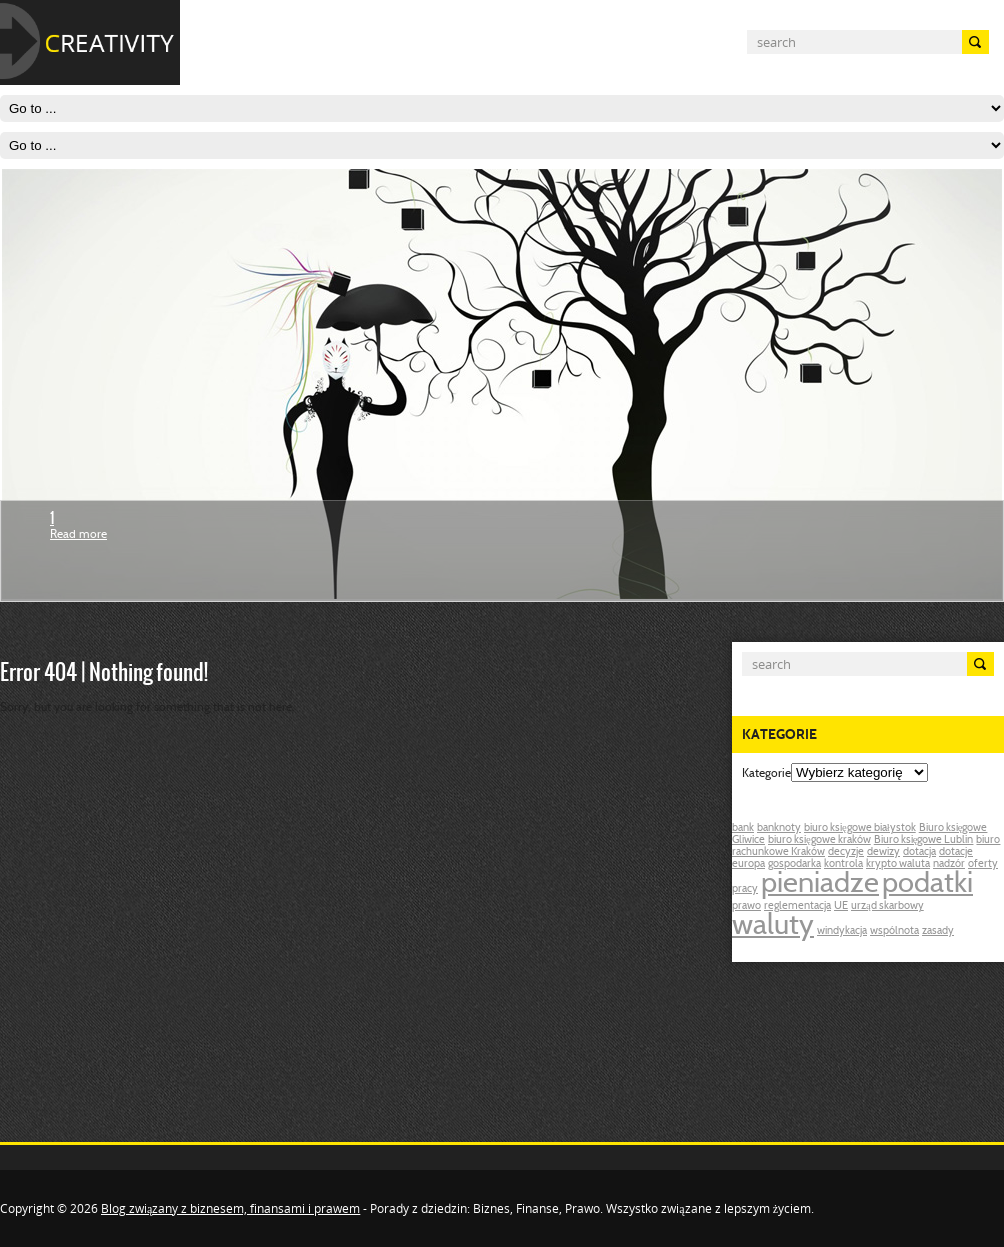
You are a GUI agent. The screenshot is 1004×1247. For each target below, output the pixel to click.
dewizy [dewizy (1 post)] (883, 852)
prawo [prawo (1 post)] (746, 906)
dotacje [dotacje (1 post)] (956, 852)
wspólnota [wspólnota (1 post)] (894, 931)
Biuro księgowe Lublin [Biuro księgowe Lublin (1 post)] (924, 840)
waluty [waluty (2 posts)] (773, 927)
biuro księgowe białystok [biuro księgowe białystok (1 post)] (860, 828)
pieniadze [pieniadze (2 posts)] (820, 885)
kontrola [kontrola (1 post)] (843, 864)
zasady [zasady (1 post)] (938, 931)
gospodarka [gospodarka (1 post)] (794, 864)
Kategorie (766, 774)
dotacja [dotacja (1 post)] (919, 852)
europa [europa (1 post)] (748, 864)
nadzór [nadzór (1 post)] (949, 864)
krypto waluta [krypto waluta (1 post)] (898, 864)
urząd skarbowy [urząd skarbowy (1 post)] (887, 906)
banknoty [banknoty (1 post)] (779, 828)
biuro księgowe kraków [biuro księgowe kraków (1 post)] (819, 840)
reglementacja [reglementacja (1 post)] (797, 906)
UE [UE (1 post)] (841, 906)
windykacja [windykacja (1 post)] (842, 931)
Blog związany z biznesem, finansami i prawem (230, 1208)
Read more (78, 535)
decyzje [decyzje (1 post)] (846, 852)
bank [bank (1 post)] (743, 828)
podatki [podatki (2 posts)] (927, 885)
